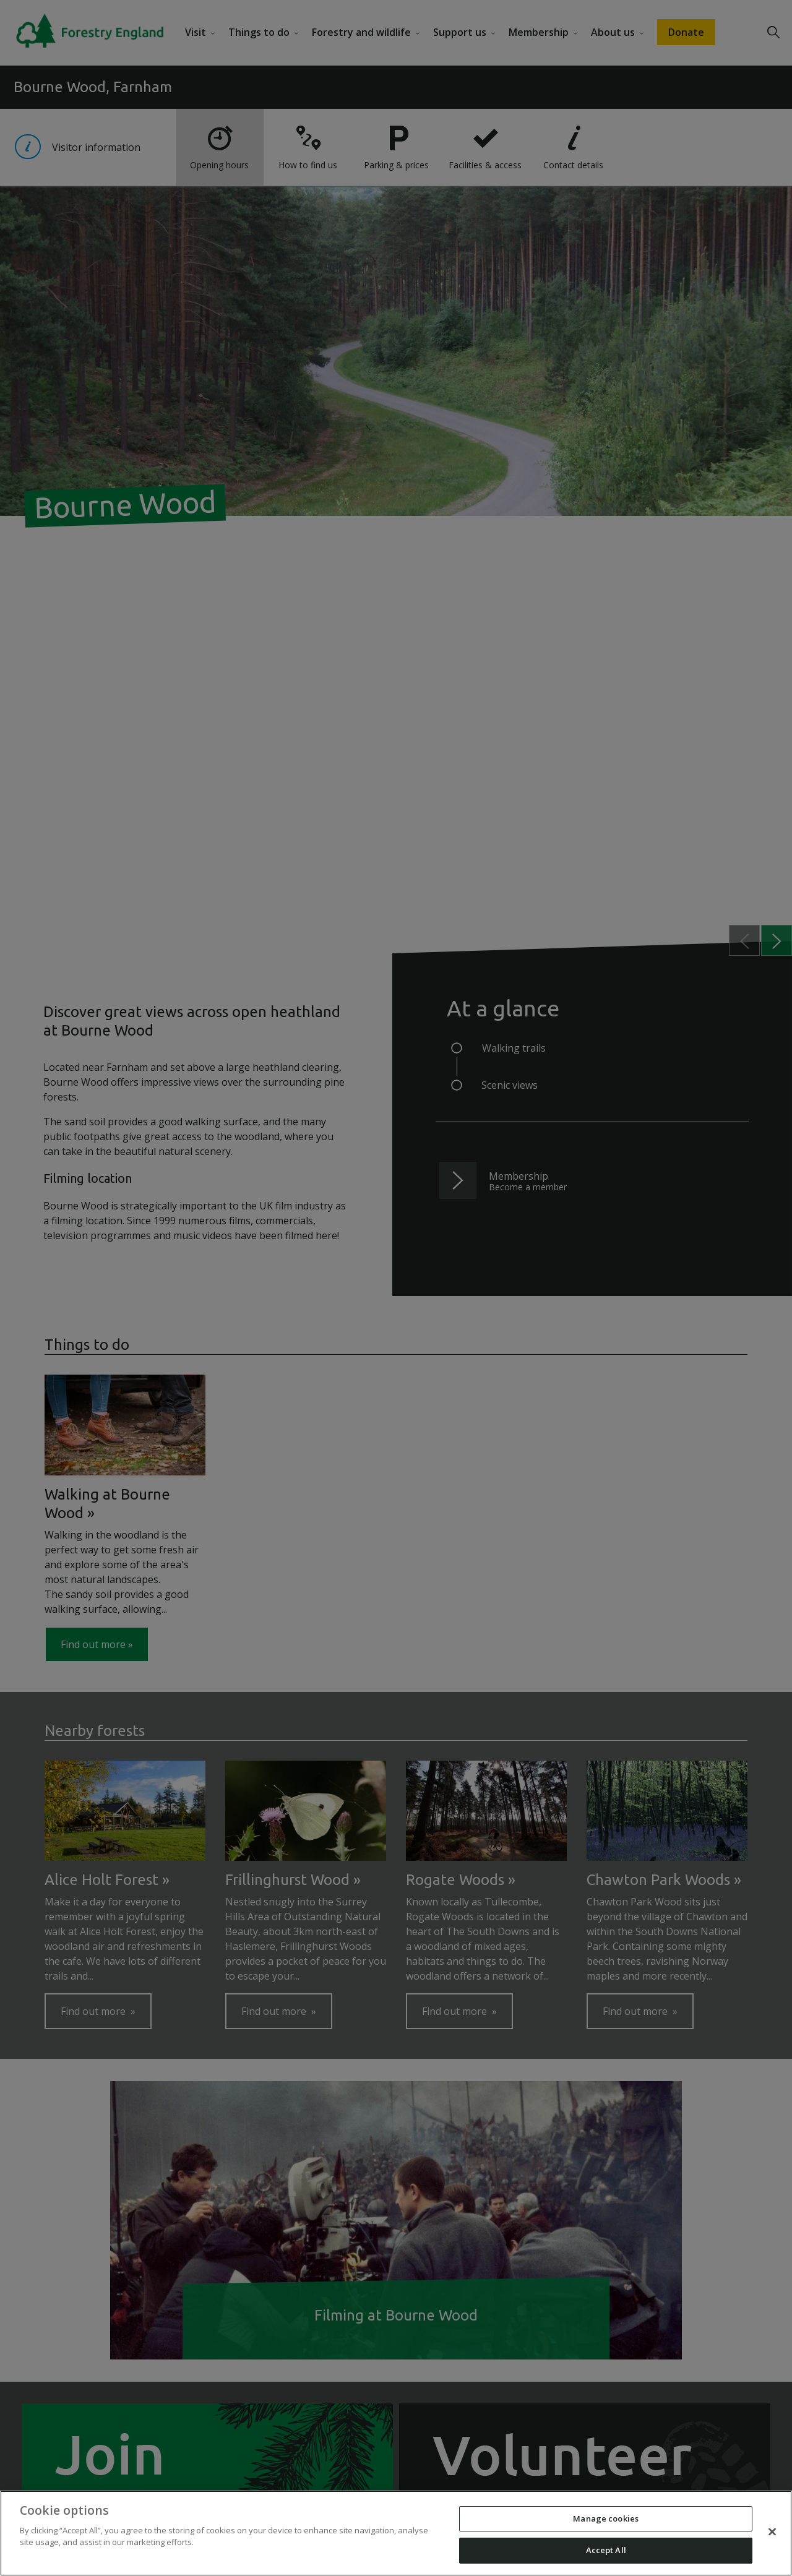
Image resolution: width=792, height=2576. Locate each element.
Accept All (606, 2550)
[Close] (772, 2531)
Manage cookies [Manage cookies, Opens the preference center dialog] (606, 2518)
